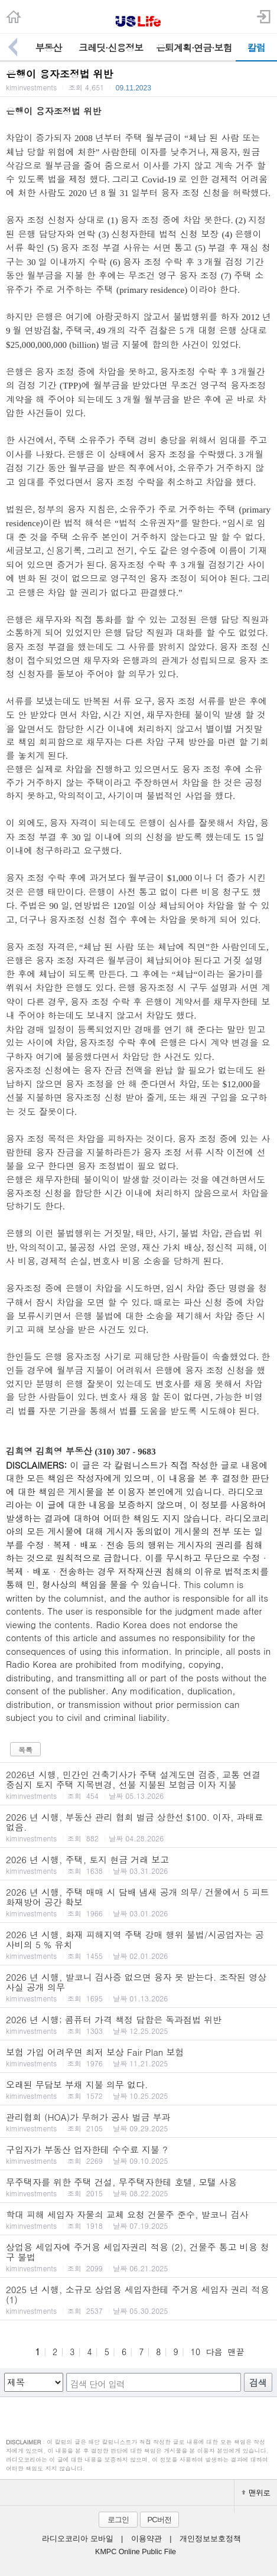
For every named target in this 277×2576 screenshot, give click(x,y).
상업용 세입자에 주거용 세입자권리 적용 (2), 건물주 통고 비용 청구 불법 (138, 2257)
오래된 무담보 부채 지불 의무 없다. (138, 2089)
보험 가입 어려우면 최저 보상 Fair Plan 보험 (138, 2057)
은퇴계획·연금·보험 (194, 47)
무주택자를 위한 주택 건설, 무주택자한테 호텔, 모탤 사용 (138, 2187)
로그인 (118, 2519)
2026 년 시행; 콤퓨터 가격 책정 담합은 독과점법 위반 (138, 2024)
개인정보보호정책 (210, 2539)
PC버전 (159, 2519)
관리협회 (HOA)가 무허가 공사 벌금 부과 (138, 2122)
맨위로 (256, 2492)
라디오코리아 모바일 (77, 2539)
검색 (258, 2382)
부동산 (48, 47)
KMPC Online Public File (135, 2552)
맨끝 (236, 2351)
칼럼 (256, 47)
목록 (25, 1749)
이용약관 (146, 2539)
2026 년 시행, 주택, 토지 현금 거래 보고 (138, 1864)
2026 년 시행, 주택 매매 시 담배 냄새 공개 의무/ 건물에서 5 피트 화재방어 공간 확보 (138, 1902)
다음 (214, 2351)
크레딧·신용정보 (111, 47)
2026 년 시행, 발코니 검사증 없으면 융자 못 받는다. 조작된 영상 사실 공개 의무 (138, 1987)
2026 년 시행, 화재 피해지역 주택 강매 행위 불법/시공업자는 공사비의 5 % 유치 (138, 1944)
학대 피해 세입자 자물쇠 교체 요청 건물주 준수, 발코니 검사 (138, 2219)
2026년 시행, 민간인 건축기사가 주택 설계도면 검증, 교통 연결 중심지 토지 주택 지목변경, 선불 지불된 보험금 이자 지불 (138, 1784)
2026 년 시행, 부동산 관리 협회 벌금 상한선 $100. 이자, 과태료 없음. (138, 1827)
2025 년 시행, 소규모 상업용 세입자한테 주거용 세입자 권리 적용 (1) (138, 2299)
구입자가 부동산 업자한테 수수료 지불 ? (138, 2154)
